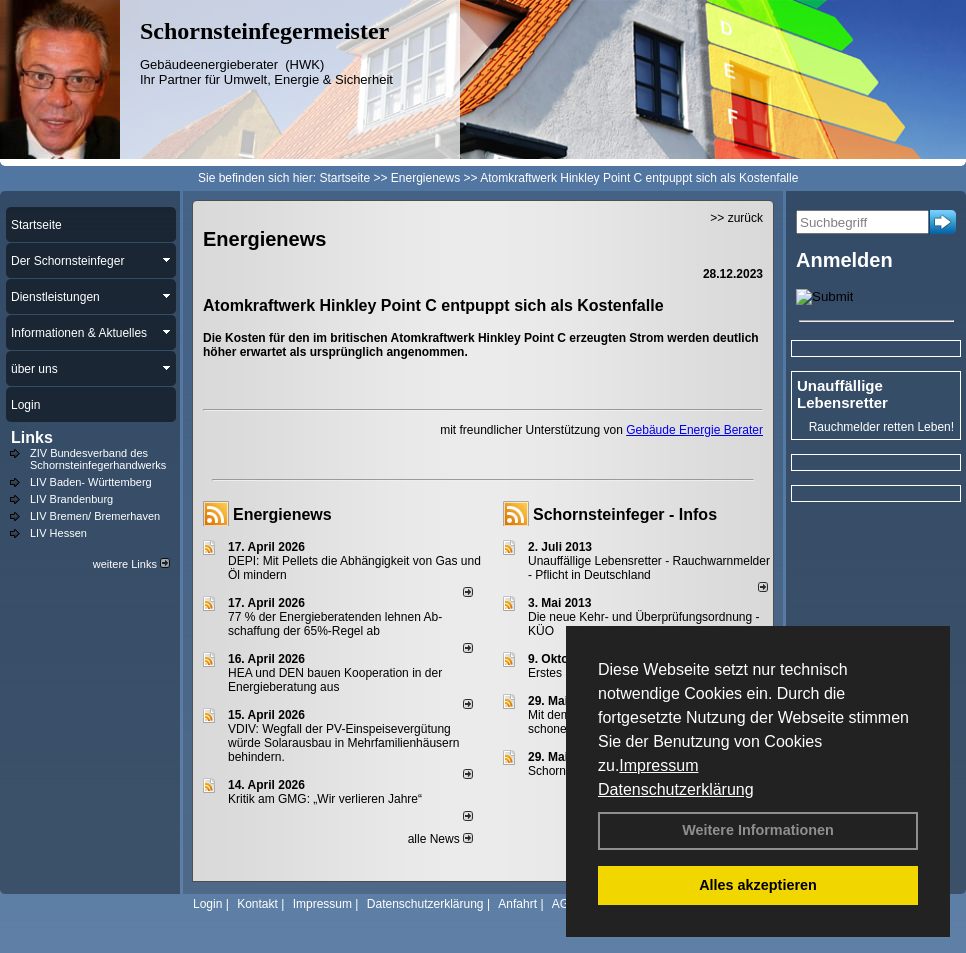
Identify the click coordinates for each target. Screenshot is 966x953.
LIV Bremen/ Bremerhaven (95, 516)
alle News (440, 839)
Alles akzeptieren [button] (758, 885)
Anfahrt (517, 904)
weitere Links (131, 564)
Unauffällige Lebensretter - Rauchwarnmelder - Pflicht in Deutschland (649, 568)
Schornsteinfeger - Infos (625, 514)
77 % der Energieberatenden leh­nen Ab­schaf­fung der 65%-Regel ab (335, 624)
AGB (564, 904)
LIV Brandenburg (71, 499)
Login (207, 904)
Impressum (658, 765)
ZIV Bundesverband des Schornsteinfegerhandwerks (98, 459)
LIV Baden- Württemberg (91, 482)
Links (32, 437)
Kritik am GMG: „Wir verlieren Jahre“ (325, 799)
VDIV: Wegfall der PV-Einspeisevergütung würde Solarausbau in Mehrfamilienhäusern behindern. (343, 743)
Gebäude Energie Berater (694, 430)
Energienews (282, 514)
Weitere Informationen (758, 830)
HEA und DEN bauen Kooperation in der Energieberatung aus (335, 680)
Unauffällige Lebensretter (842, 394)
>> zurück (736, 218)
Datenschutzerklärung (676, 789)
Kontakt (257, 904)
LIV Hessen (58, 533)
